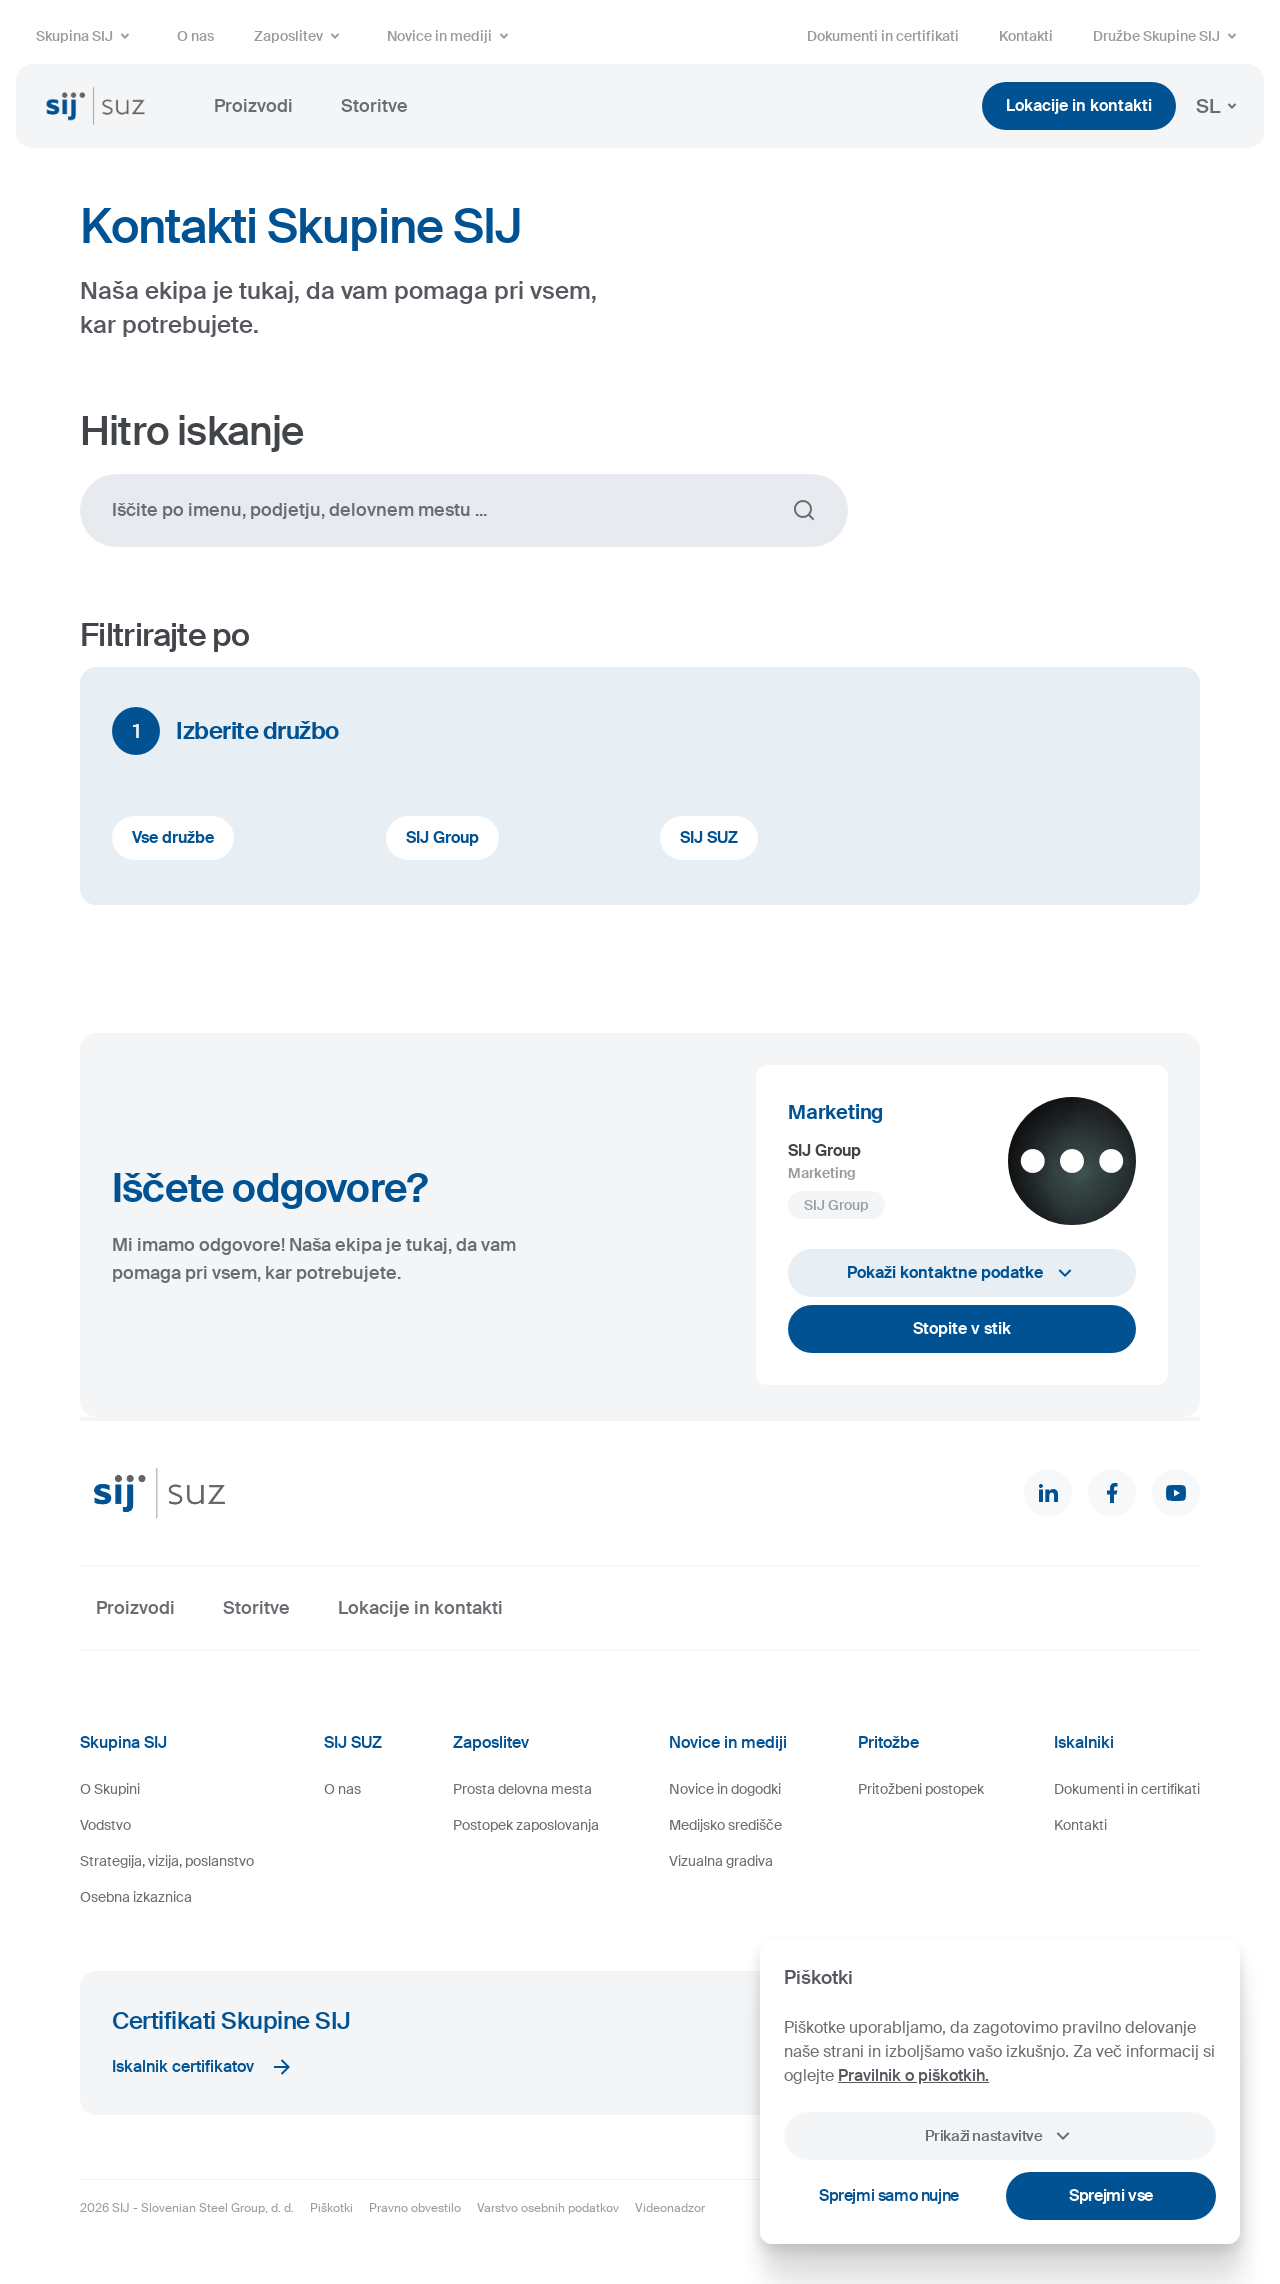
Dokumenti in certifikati (883, 36)
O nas (195, 36)
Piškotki (331, 2208)
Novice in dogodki (725, 1789)
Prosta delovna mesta (522, 1789)
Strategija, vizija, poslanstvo (167, 1861)
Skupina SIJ (86, 36)
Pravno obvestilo (415, 2208)
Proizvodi (253, 106)
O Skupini (110, 1789)
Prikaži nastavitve (999, 2136)
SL (1220, 106)
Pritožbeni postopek (921, 1789)
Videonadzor (670, 2208)
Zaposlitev (300, 36)
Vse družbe (173, 837)
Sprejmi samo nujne (889, 2195)
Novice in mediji (451, 36)
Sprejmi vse (1111, 2195)
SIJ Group (442, 837)
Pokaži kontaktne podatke (962, 1273)
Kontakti (1026, 36)
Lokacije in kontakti (1079, 105)
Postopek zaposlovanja (526, 1825)
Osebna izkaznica (136, 1897)
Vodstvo (105, 1825)
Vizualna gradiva (721, 1861)
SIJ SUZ (709, 837)
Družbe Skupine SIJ (1168, 36)
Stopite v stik (962, 1328)
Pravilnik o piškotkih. (913, 2075)
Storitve (374, 106)
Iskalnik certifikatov (203, 2067)
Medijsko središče (725, 1825)
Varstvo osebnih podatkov (548, 2208)
